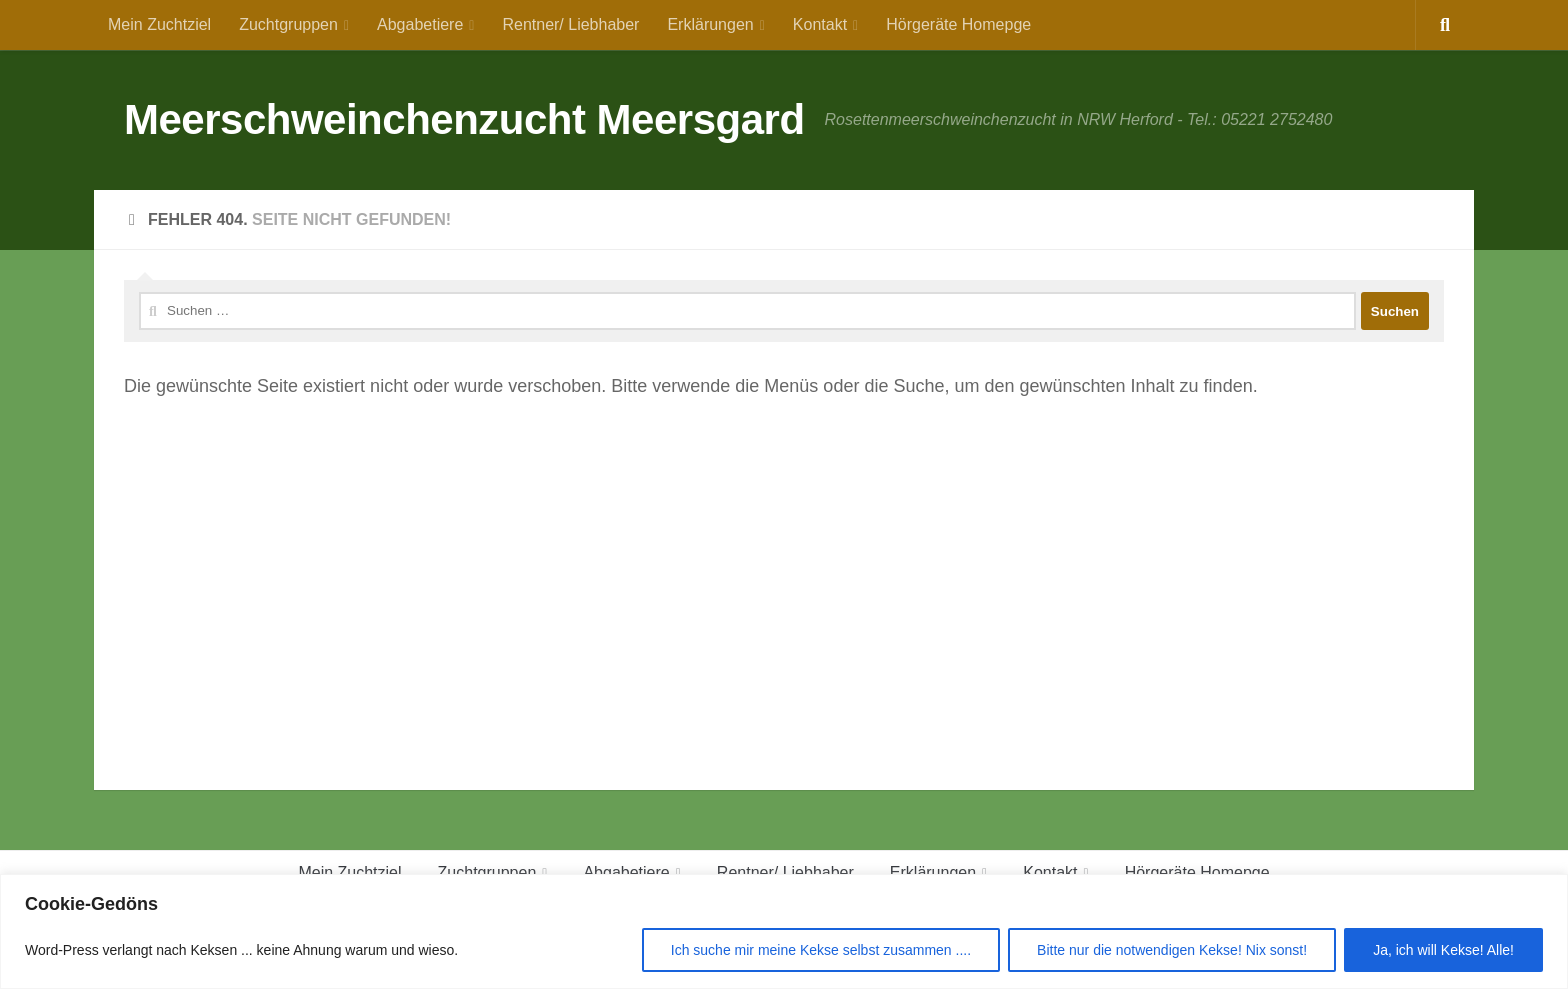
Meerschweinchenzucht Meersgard (464, 119)
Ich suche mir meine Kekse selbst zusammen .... (821, 950)
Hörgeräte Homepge (958, 24)
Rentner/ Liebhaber (570, 24)
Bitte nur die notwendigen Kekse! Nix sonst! (1172, 950)
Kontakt (820, 24)
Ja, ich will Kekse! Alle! (1443, 950)
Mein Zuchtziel (159, 24)
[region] (784, 931)
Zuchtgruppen (288, 24)
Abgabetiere (420, 24)
